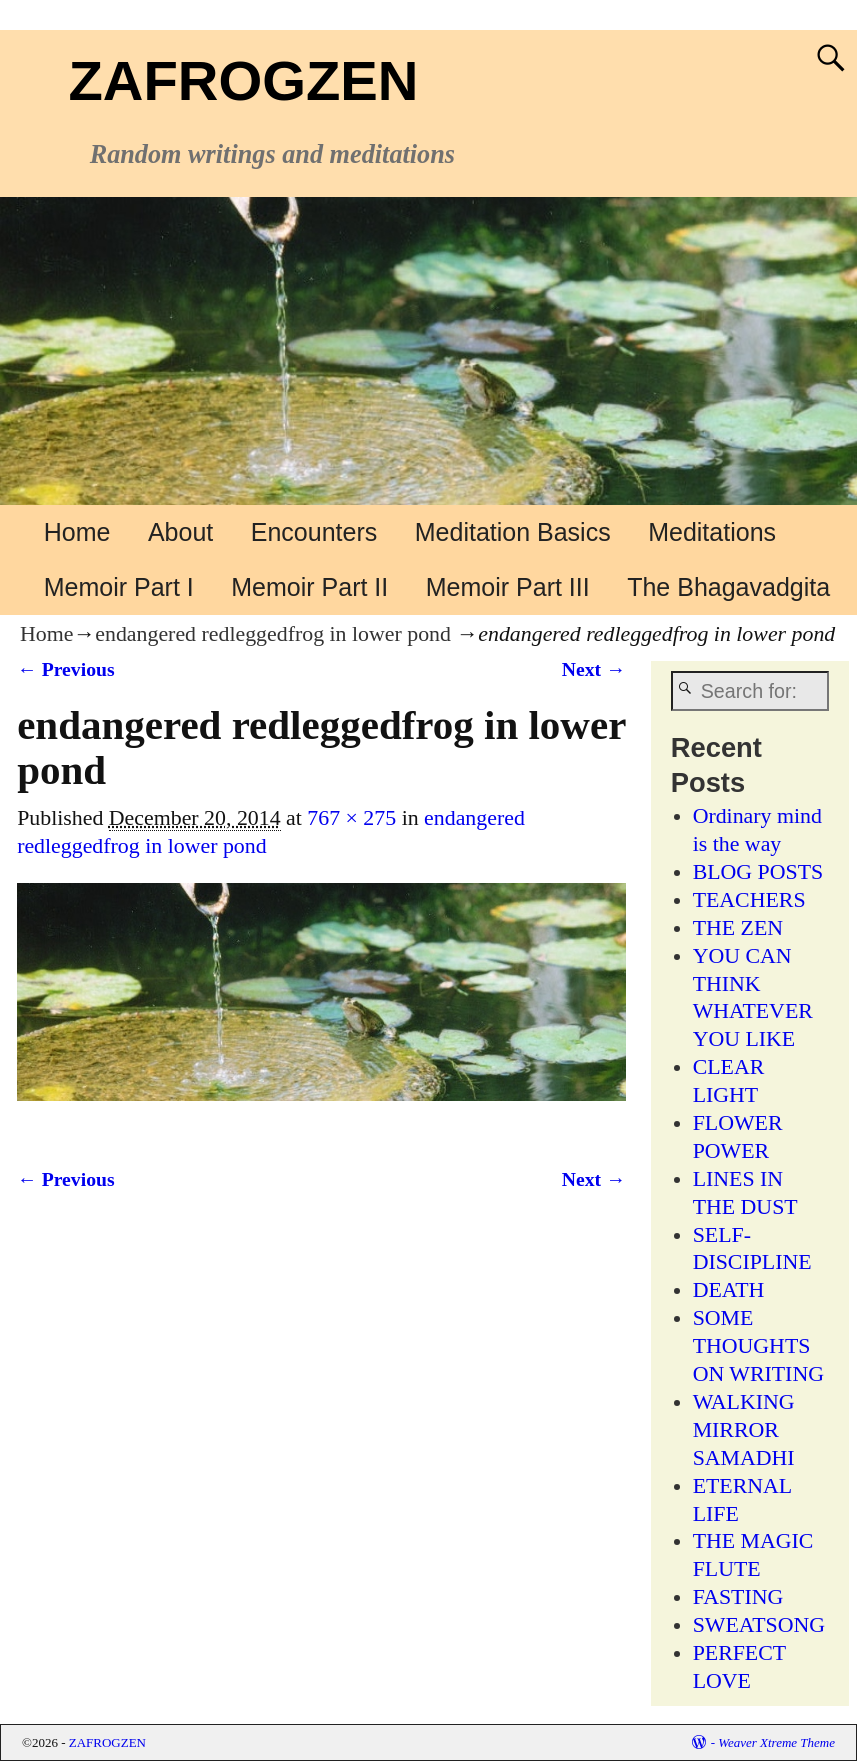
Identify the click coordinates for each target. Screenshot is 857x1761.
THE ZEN (738, 928)
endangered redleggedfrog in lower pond (273, 634)
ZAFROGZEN (243, 80)
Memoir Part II (309, 587)
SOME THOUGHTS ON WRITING (758, 1346)
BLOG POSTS (758, 872)
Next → (594, 669)
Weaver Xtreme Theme (776, 1742)
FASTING (738, 1597)
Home (77, 532)
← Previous (65, 669)
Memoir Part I (119, 587)
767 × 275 (351, 818)
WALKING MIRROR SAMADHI (744, 1430)
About (180, 532)
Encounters (314, 532)
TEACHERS (749, 900)
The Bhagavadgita (728, 587)
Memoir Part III (508, 587)
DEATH (729, 1290)
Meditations (712, 532)
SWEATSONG (759, 1625)
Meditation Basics (513, 532)
